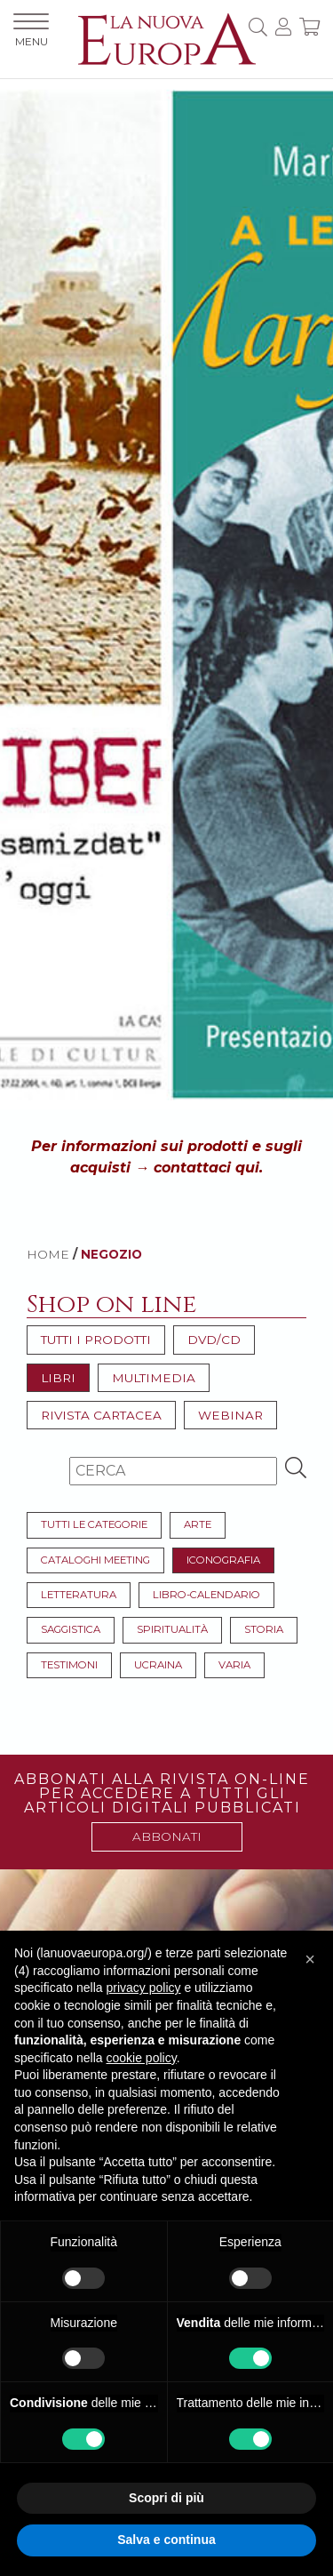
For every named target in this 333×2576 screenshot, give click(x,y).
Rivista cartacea (101, 1415)
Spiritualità (172, 1629)
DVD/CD (214, 1339)
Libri (58, 1378)
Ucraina (158, 1665)
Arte (197, 1524)
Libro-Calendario (206, 1594)
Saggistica (70, 1629)
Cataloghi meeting (95, 1560)
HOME (48, 1254)
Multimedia (153, 1378)
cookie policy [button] (142, 2058)
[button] (310, 1959)
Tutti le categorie (94, 1524)
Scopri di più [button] (166, 2498)
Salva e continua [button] (166, 2539)
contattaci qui (206, 1167)
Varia (234, 1665)
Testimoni (69, 1665)
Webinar (230, 1415)
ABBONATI (167, 1836)
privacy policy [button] (144, 1987)
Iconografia (223, 1560)
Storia (263, 1629)
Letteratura (78, 1594)
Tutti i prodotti (96, 1339)
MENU (31, 30)
